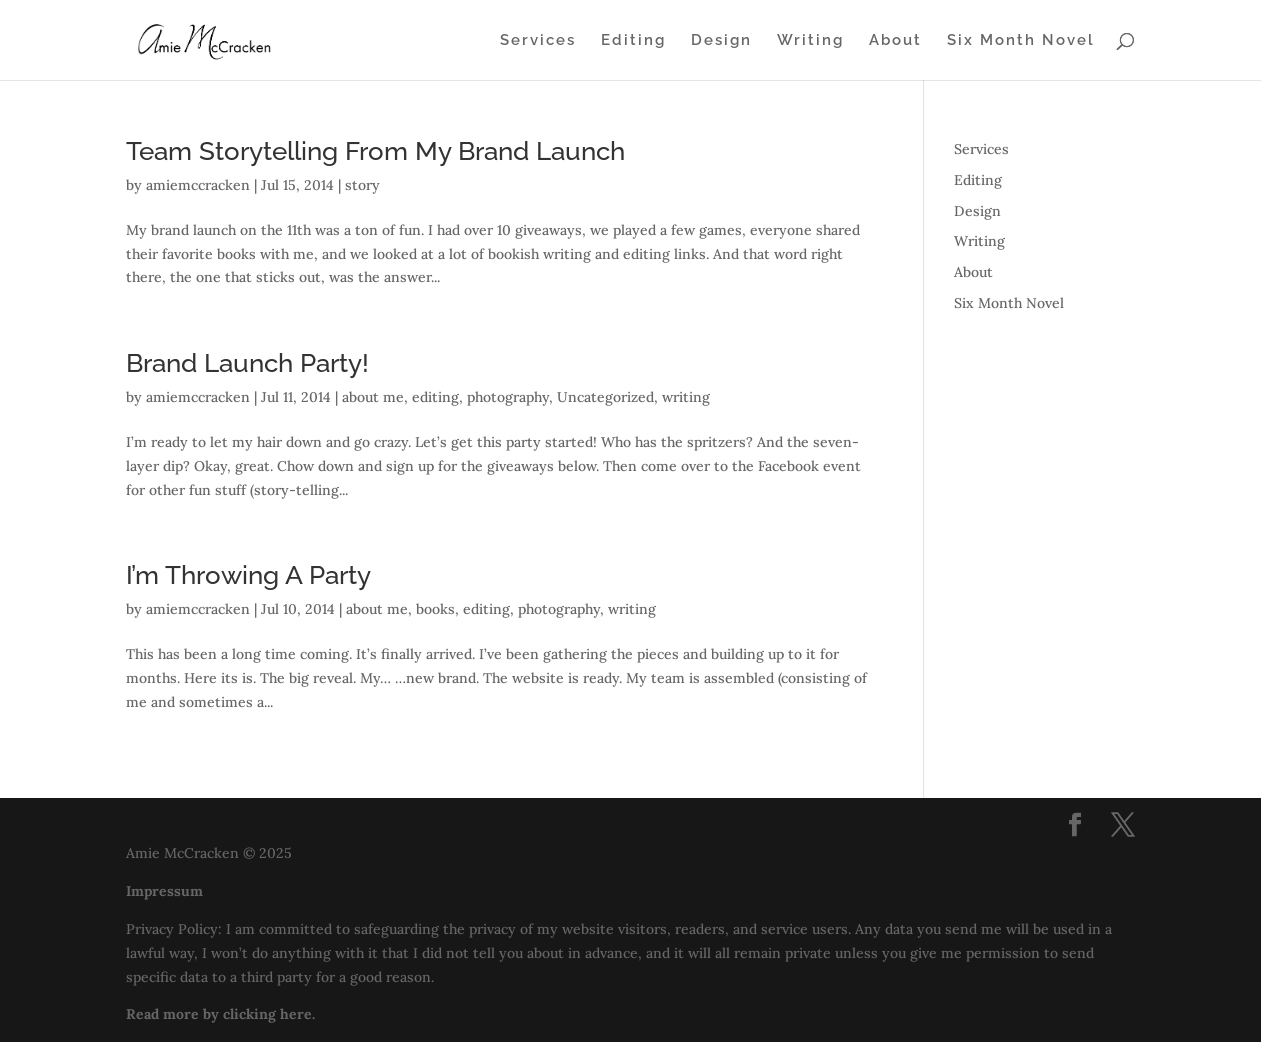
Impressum (164, 891)
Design (721, 41)
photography (508, 397)
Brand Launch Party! (247, 363)
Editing (633, 41)
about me (373, 397)
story (362, 185)
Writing (810, 41)
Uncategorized (605, 397)
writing (686, 397)
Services (538, 41)
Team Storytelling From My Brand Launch (375, 151)
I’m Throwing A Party (248, 575)
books (435, 609)
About (895, 41)
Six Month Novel (1021, 41)
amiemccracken (198, 185)
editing (435, 397)
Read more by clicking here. (220, 1014)
